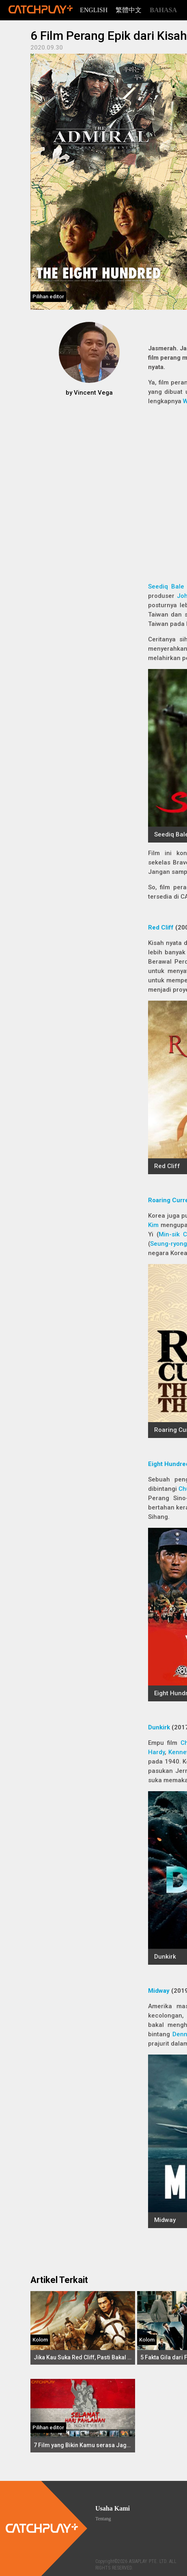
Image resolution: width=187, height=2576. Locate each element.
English (93, 10)
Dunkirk (159, 1727)
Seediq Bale (166, 586)
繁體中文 (129, 10)
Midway (159, 1990)
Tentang (103, 2519)
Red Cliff (161, 927)
